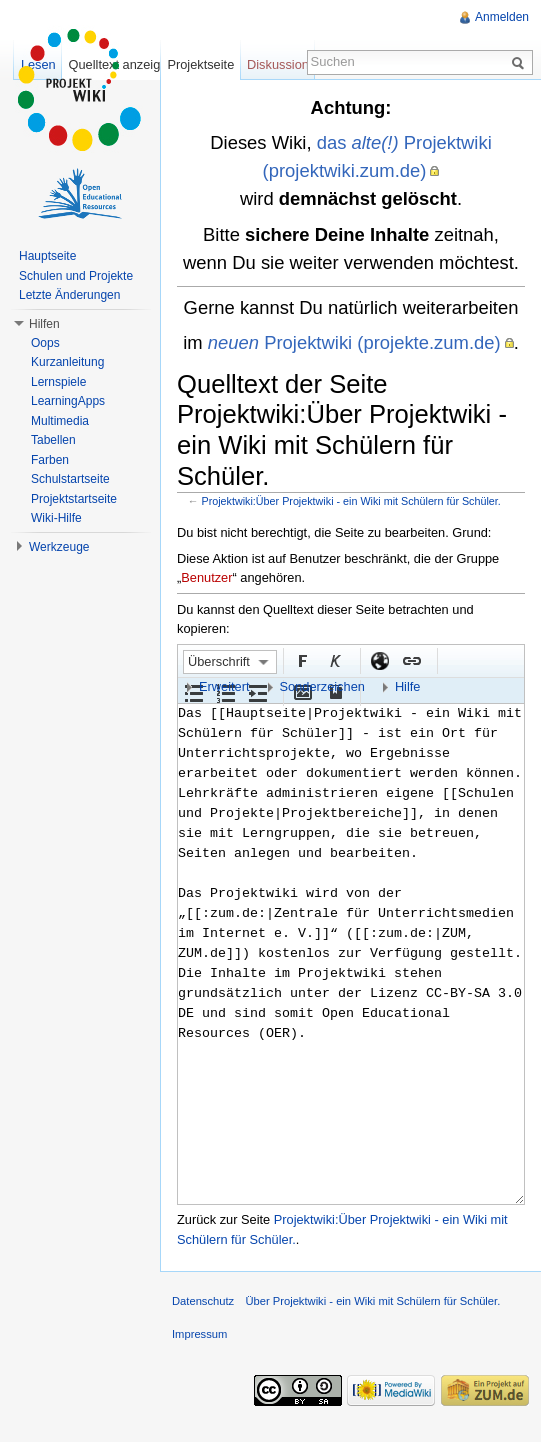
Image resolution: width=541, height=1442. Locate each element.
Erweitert (224, 686)
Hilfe (408, 686)
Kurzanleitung (67, 362)
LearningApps (68, 401)
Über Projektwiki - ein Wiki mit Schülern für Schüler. (372, 1301)
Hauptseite (47, 256)
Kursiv (334, 660)
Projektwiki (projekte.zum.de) (354, 342)
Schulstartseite (70, 479)
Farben (50, 460)
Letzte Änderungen (69, 295)
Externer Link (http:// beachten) (379, 660)
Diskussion (278, 64)
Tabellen (53, 440)
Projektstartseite (74, 499)
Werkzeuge (59, 547)
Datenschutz (203, 1301)
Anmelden (502, 17)
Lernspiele (58, 382)
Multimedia (60, 421)
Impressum (199, 1334)
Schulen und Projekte (76, 276)
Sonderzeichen (322, 686)
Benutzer (206, 577)
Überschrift (219, 661)
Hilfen (44, 324)
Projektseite (200, 64)
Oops (45, 343)
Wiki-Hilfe (56, 518)
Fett (302, 660)
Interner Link (411, 660)
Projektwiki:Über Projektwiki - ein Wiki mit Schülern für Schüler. (351, 501)
